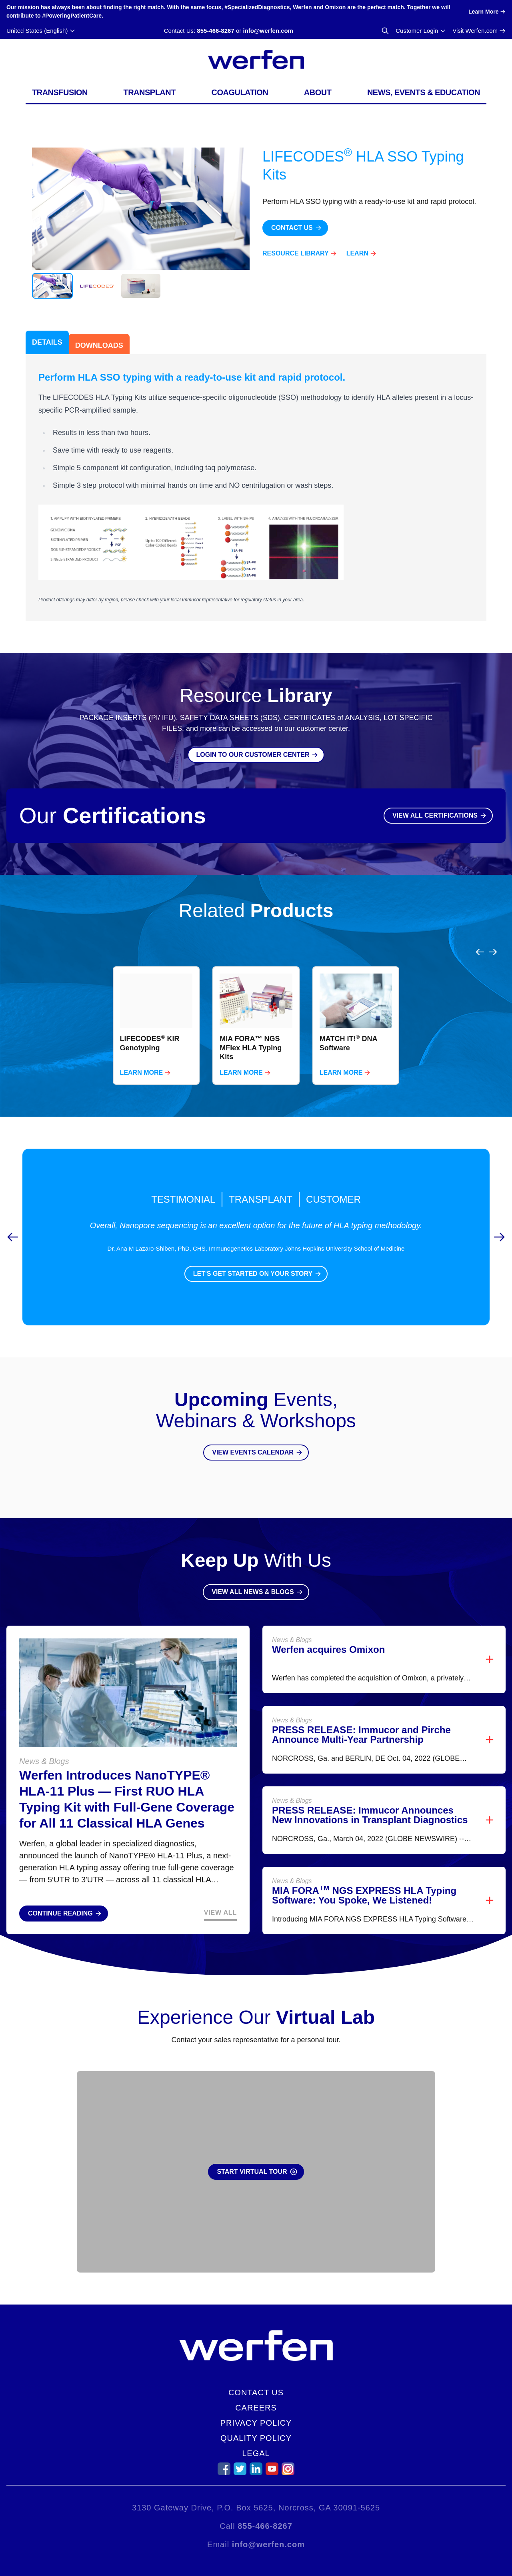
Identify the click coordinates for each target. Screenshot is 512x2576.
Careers (256, 2407)
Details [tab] (47, 342)
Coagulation (239, 92)
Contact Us (256, 2392)
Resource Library (295, 253)
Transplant (149, 92)
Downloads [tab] (99, 345)
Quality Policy (256, 2438)
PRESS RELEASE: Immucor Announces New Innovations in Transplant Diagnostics (370, 1796)
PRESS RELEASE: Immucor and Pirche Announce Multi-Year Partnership (361, 1715)
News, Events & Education (423, 92)
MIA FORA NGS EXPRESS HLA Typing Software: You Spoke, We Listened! (364, 1876)
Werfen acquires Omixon (328, 1630)
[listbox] (256, 1006)
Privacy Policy (256, 2422)
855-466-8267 (215, 30)
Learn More (141, 1053)
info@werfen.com (268, 30)
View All (220, 1893)
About (318, 92)
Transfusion (60, 92)
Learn (357, 253)
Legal (256, 2453)
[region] (256, 1006)
